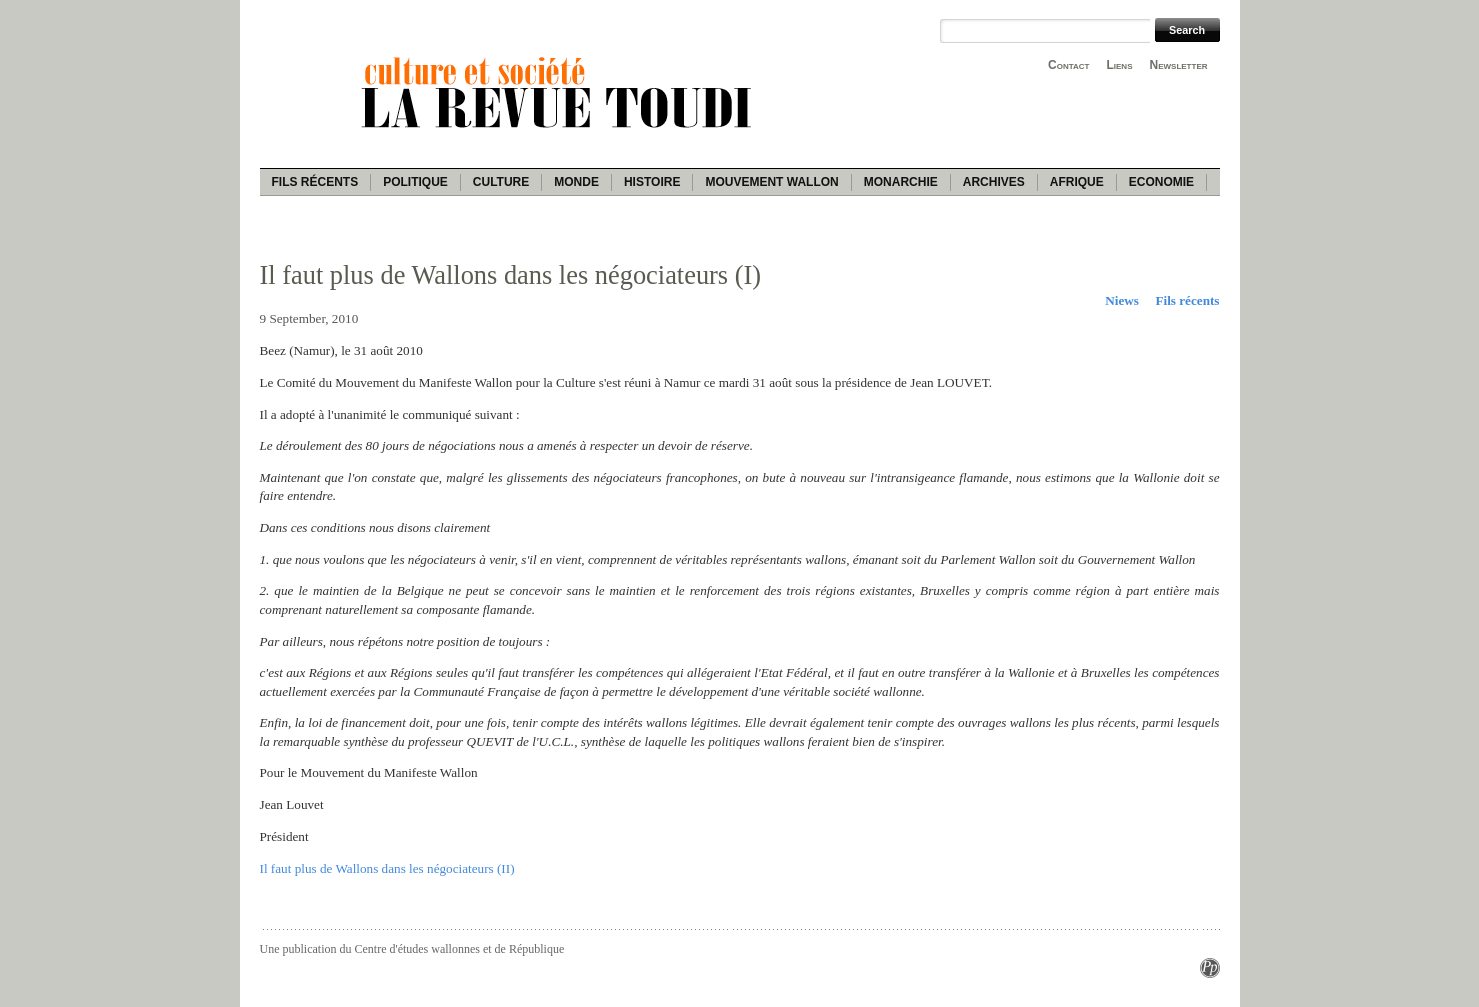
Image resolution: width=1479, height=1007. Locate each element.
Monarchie (901, 182)
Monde (576, 182)
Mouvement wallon (771, 182)
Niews (1122, 300)
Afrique (1077, 182)
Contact (1068, 65)
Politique (415, 182)
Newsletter (1179, 65)
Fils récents (315, 182)
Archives (994, 182)
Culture (501, 182)
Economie (1161, 182)
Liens (1119, 65)
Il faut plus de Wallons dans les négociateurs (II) (387, 868)
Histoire (652, 182)
